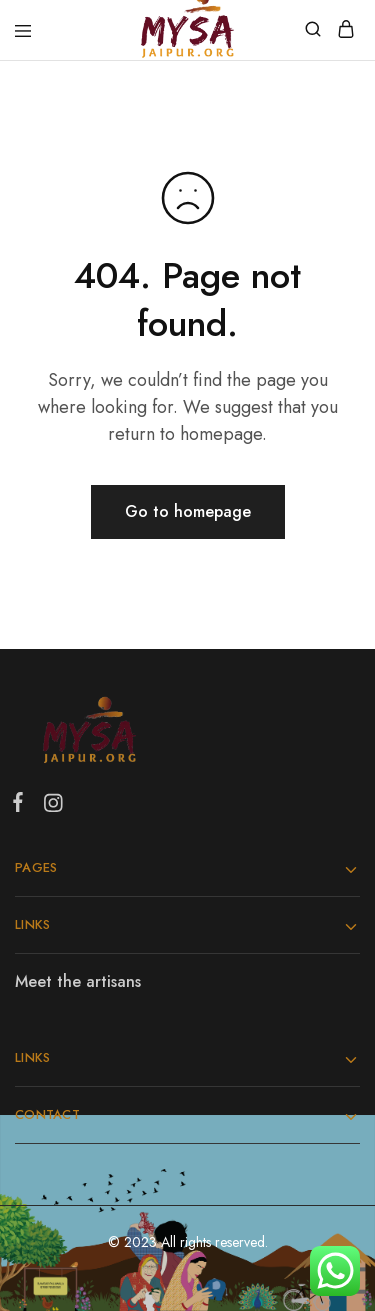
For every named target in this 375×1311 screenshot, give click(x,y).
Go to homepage (188, 511)
